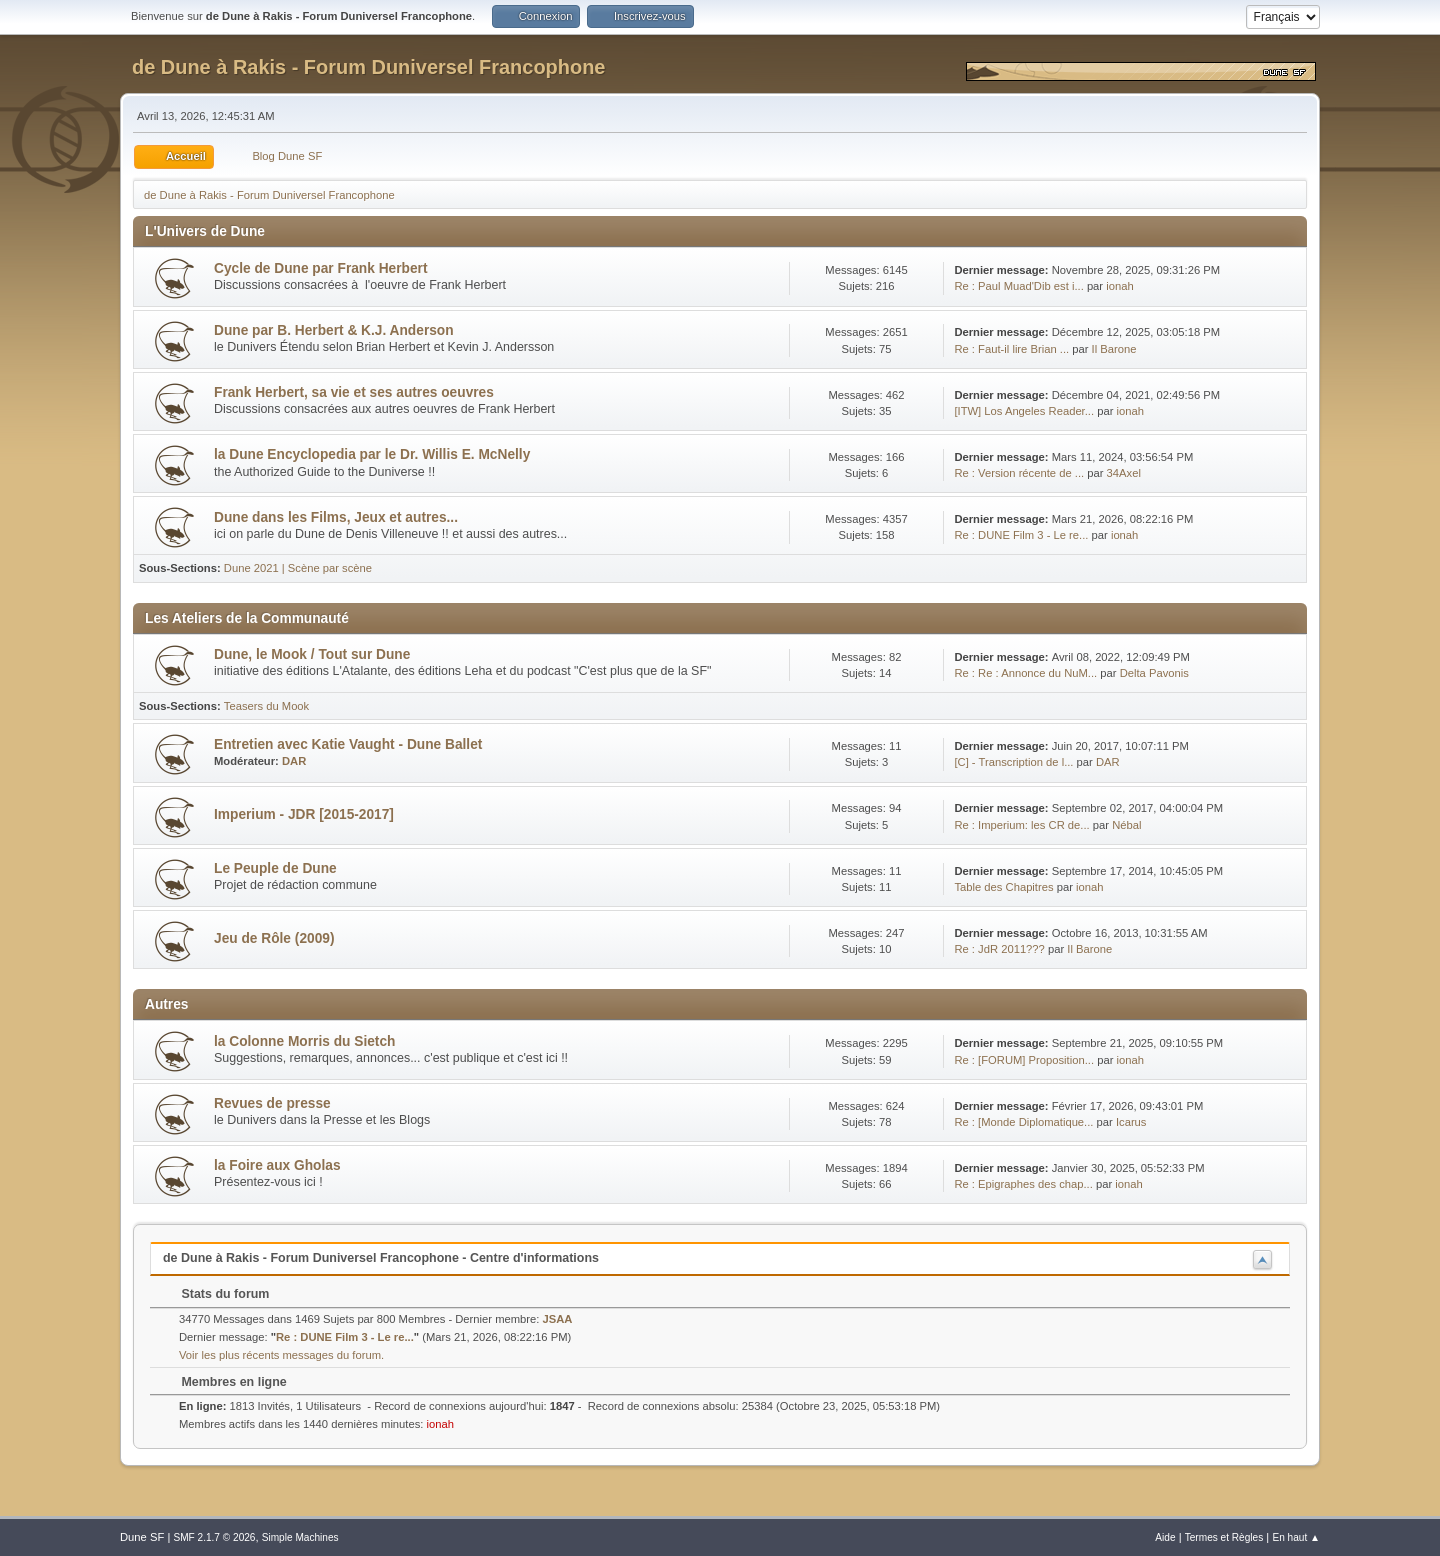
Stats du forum (215, 1294)
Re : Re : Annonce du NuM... (1025, 673)
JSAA (558, 1319)
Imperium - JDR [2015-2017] (304, 814)
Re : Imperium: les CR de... (1021, 825)
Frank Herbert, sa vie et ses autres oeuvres (354, 392)
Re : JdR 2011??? (999, 949)
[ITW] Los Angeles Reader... (1024, 411)
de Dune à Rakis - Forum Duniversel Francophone (368, 67)
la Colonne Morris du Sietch (304, 1041)
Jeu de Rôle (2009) (274, 938)
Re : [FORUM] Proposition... (1024, 1060)
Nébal (1126, 825)
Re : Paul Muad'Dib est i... (1018, 286)
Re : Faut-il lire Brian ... (1011, 349)
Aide (1165, 1537)
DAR (294, 761)
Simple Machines (300, 1537)
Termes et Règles (1224, 1537)
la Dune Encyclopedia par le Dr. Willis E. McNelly (372, 454)
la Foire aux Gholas (277, 1165)
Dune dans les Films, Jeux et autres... (336, 517)
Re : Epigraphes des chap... (1023, 1184)
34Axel (1124, 473)
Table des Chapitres (1003, 887)
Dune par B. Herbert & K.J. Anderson (334, 330)
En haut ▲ (1296, 1537)
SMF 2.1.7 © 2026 (214, 1537)
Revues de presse (272, 1103)
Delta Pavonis (1154, 673)
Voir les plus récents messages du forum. (281, 1355)
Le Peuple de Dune (275, 868)
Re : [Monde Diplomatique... (1023, 1122)
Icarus (1131, 1122)
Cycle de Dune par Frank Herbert (320, 268)
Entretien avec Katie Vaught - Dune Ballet (348, 744)
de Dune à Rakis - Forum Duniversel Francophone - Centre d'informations (381, 1258)
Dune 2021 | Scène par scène (298, 568)
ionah (1119, 286)
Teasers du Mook (266, 706)
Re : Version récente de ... (1019, 473)
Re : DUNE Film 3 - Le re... (1021, 535)
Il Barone (1114, 349)
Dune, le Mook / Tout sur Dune (312, 654)
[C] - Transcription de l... (1013, 762)
